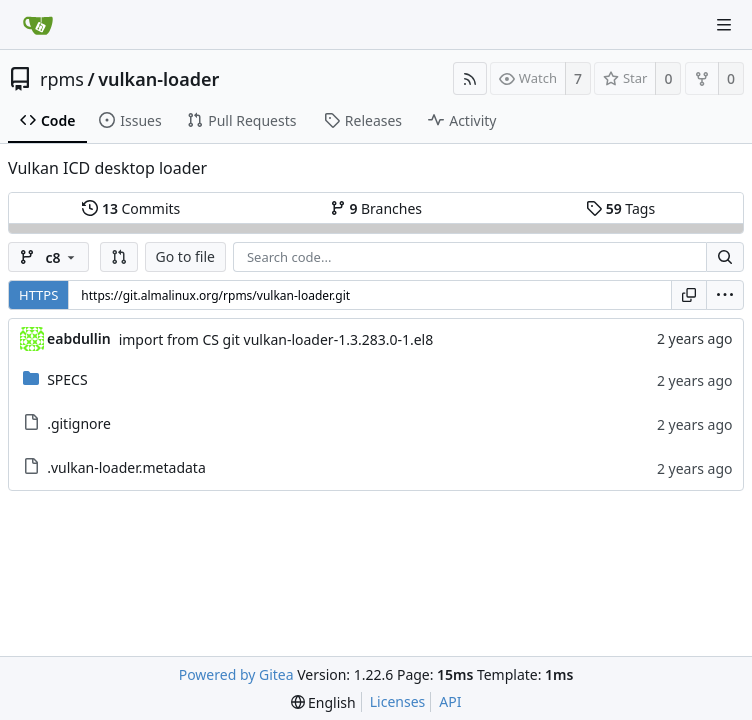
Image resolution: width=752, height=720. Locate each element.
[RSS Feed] (470, 78)
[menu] (725, 295)
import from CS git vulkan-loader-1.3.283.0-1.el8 (276, 339)
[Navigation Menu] (724, 25)
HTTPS (38, 295)
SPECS (67, 379)
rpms (62, 79)
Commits (131, 208)
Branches (376, 208)
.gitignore (79, 423)
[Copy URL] (689, 295)
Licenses (398, 701)
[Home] (38, 25)
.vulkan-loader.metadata (126, 467)
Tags (620, 208)
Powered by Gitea (236, 674)
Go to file (185, 256)
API (450, 701)
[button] (119, 257)
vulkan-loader (158, 79)
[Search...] (725, 257)
